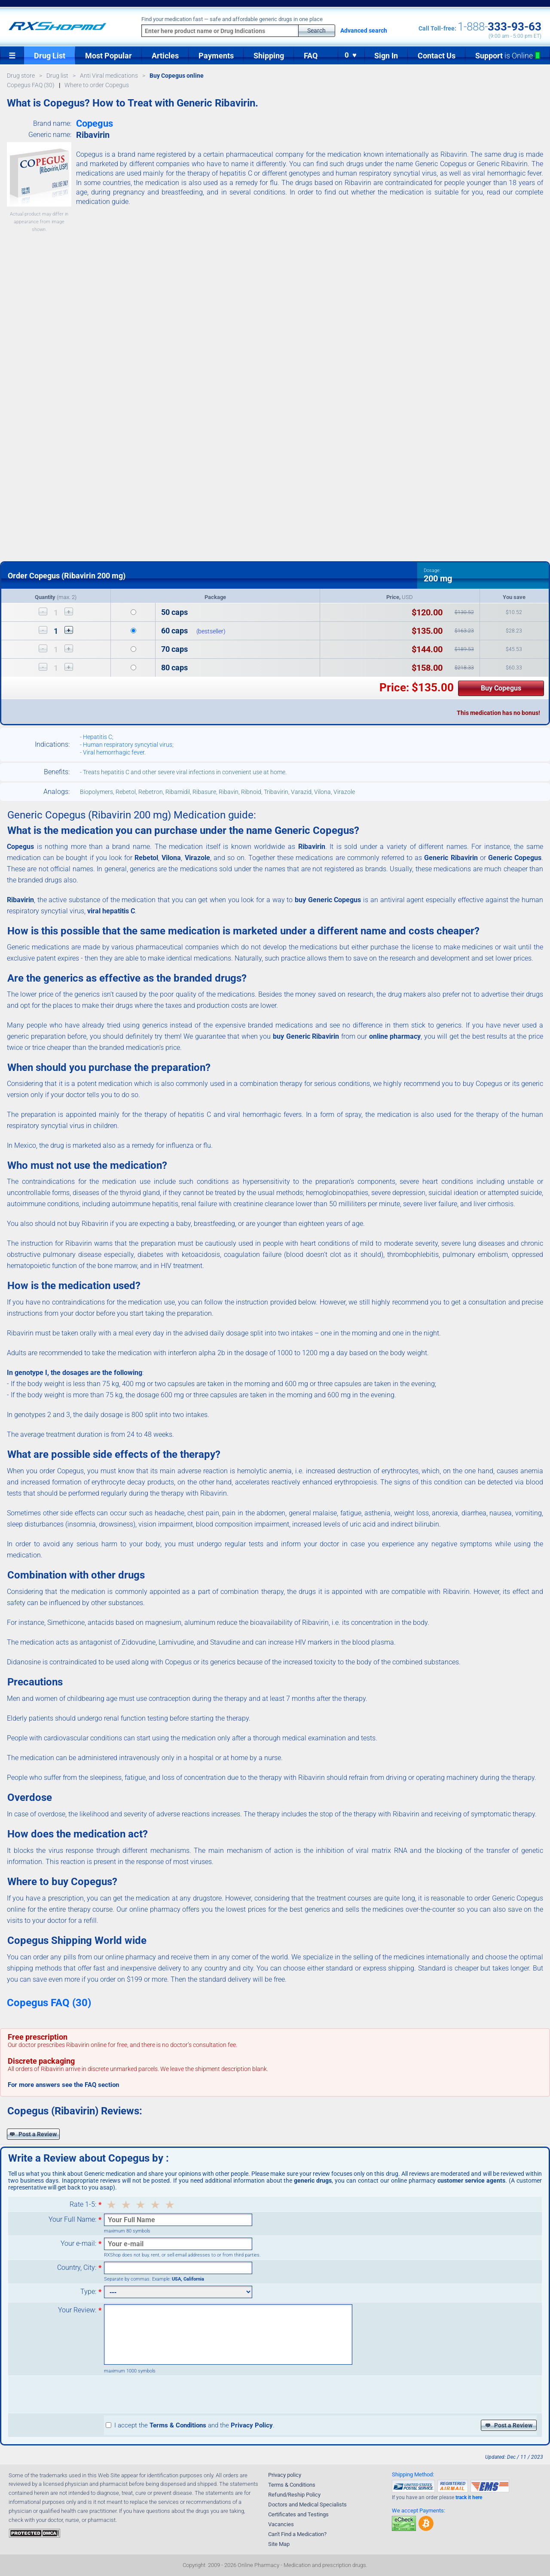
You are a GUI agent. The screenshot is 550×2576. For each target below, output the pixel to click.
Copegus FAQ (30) (49, 2003)
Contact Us (436, 55)
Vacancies (281, 2524)
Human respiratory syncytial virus (127, 744)
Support (507, 55)
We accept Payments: (418, 2510)
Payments (216, 55)
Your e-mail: (78, 2243)
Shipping (269, 55)
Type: (88, 2291)
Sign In (386, 55)
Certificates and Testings (298, 2514)
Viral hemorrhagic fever (113, 752)
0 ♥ (351, 55)
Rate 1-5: (83, 2204)
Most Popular (108, 55)
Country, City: (76, 2267)
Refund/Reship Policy (294, 2494)
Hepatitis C (97, 736)
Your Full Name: (72, 2219)
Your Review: (77, 2310)
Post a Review (33, 2134)
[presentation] (169, 2394)
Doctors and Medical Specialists (307, 2504)
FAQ (311, 55)
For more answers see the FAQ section (63, 2085)
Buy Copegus (501, 688)
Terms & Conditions (291, 2485)
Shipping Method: (413, 2474)
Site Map (279, 2544)
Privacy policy (284, 2475)
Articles (165, 55)
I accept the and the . (190, 2425)
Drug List (49, 55)
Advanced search (363, 30)
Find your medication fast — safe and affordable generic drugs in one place (232, 19)
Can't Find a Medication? (297, 2534)
